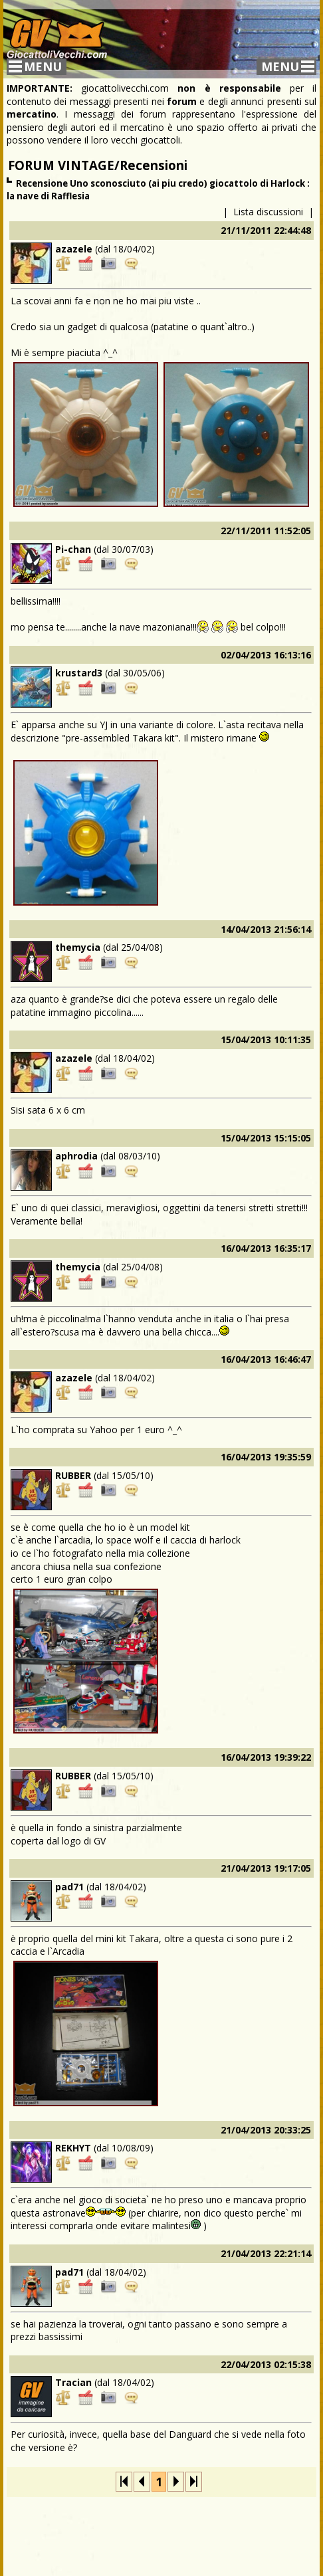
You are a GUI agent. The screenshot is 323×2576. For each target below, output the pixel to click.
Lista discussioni (268, 211)
